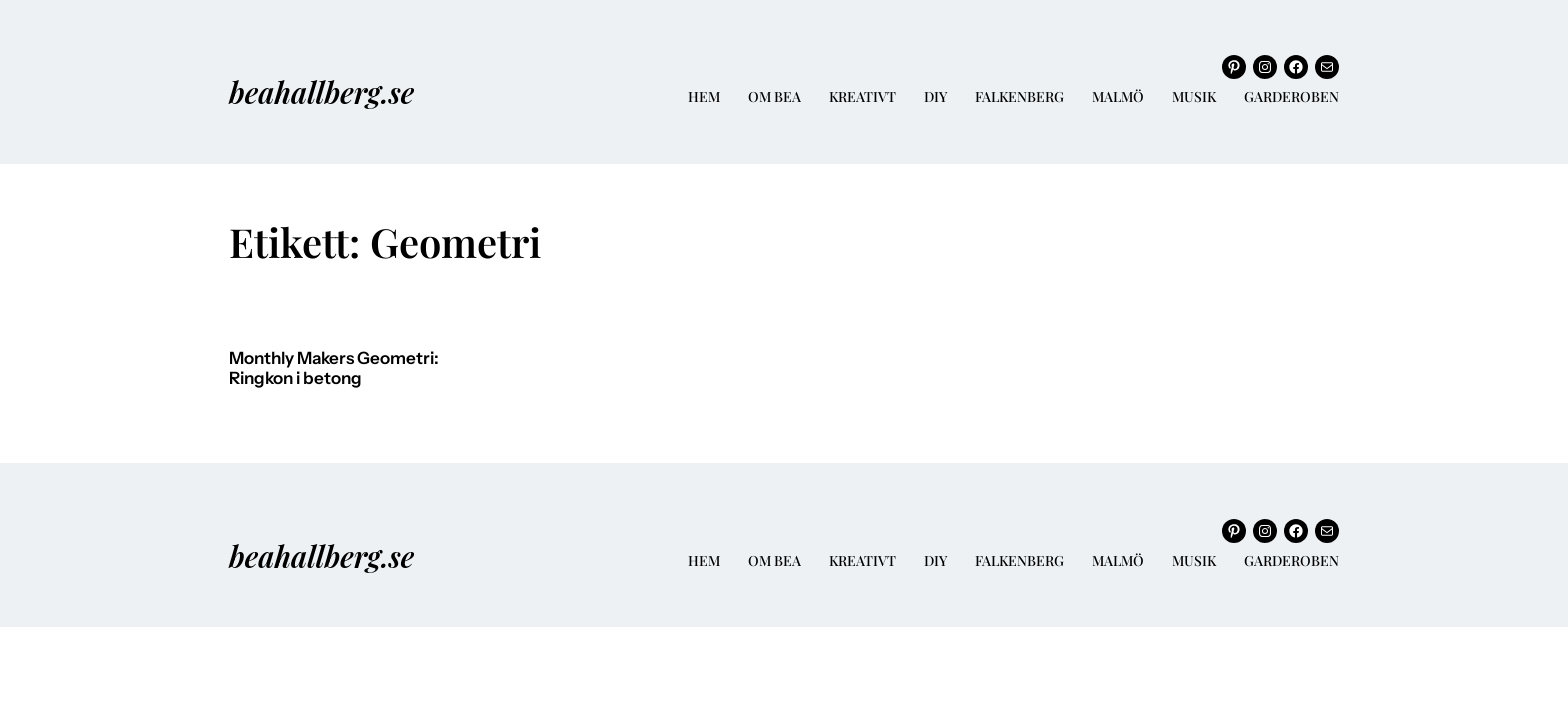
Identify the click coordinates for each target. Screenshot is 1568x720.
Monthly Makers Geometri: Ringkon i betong (334, 368)
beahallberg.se (321, 91)
